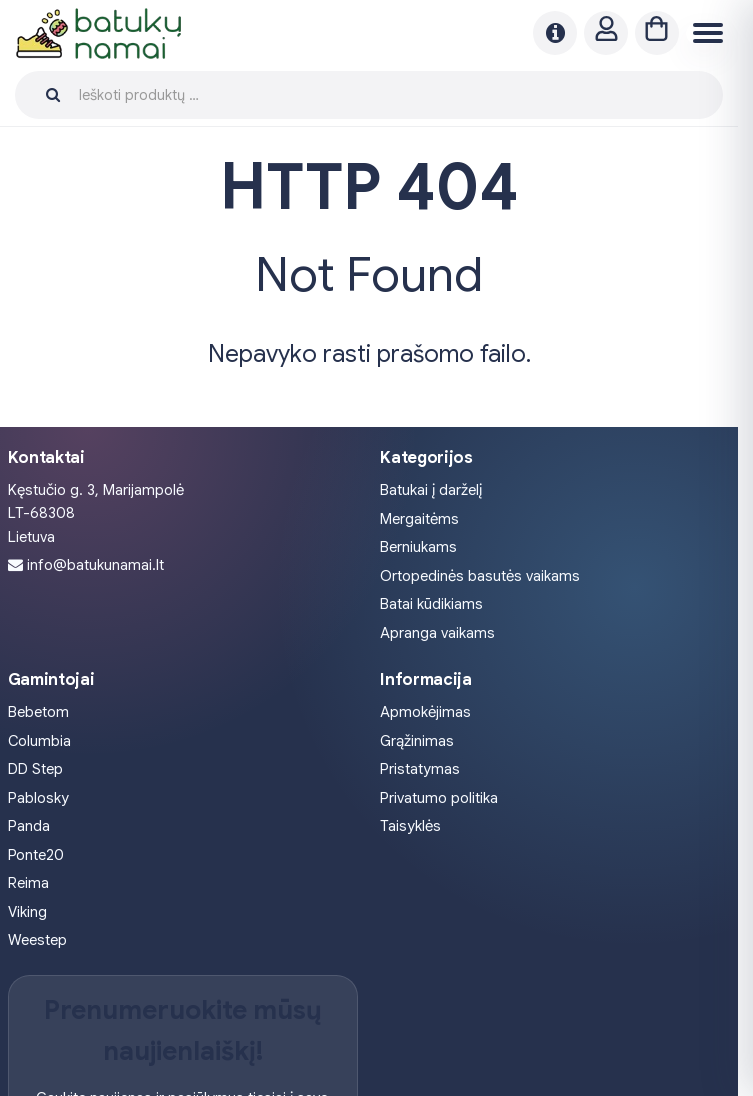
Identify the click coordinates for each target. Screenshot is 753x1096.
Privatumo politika (439, 798)
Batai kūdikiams (431, 604)
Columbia (39, 741)
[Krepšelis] (657, 33)
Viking (27, 912)
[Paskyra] (606, 33)
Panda (29, 826)
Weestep (37, 940)
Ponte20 (36, 855)
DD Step (35, 769)
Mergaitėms (419, 519)
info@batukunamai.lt (95, 565)
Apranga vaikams (437, 633)
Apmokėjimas (425, 712)
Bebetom (38, 712)
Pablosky (38, 798)
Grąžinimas (417, 741)
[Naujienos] (555, 33)
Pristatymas (420, 769)
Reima (28, 883)
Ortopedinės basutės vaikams (480, 576)
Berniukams (418, 547)
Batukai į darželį (431, 490)
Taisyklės (410, 826)
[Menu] (705, 34)
